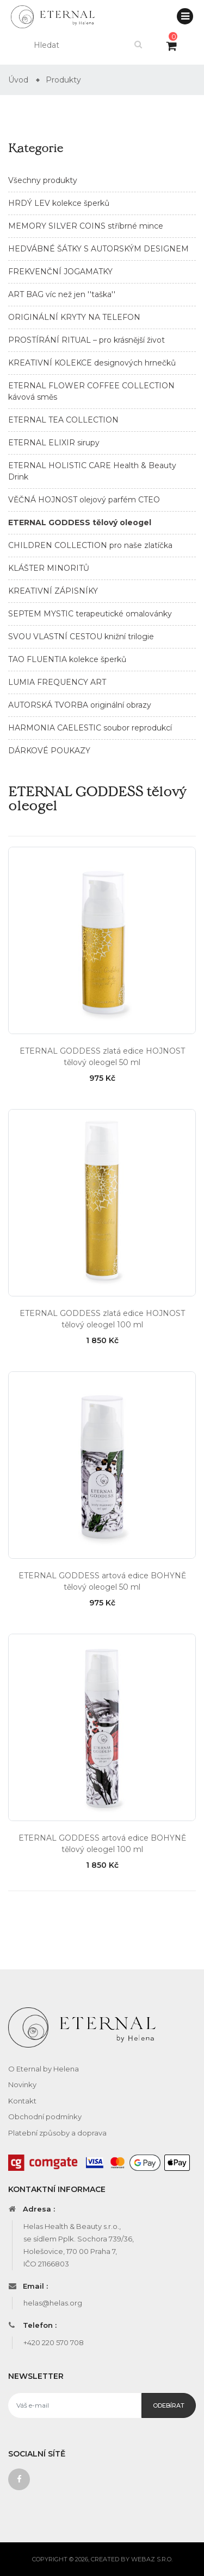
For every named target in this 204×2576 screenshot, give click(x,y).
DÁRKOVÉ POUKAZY (49, 750)
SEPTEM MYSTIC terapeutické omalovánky (90, 614)
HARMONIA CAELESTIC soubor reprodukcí (90, 728)
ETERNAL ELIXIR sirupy (54, 443)
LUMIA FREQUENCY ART (57, 682)
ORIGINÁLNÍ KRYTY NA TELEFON (74, 317)
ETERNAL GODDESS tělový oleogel (79, 522)
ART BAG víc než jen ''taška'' (61, 294)
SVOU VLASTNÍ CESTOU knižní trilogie (81, 636)
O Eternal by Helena (43, 2068)
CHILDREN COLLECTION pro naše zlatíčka (90, 545)
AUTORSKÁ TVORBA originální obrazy (79, 705)
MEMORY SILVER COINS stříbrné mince (85, 226)
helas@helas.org (52, 2302)
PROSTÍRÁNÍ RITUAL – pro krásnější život (86, 340)
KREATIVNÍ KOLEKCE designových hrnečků (92, 363)
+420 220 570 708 (53, 2342)
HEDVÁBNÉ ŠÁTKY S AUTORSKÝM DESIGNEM (98, 249)
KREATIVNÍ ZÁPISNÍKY (53, 591)
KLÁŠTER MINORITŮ (48, 568)
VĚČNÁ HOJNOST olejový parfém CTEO (84, 500)
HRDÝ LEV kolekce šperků (58, 203)
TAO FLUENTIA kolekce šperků (67, 659)
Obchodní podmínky (45, 2116)
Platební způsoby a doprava (57, 2132)
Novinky (22, 2084)
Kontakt (22, 2100)
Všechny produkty (42, 180)
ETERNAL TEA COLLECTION (63, 420)
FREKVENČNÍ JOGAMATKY (60, 271)
